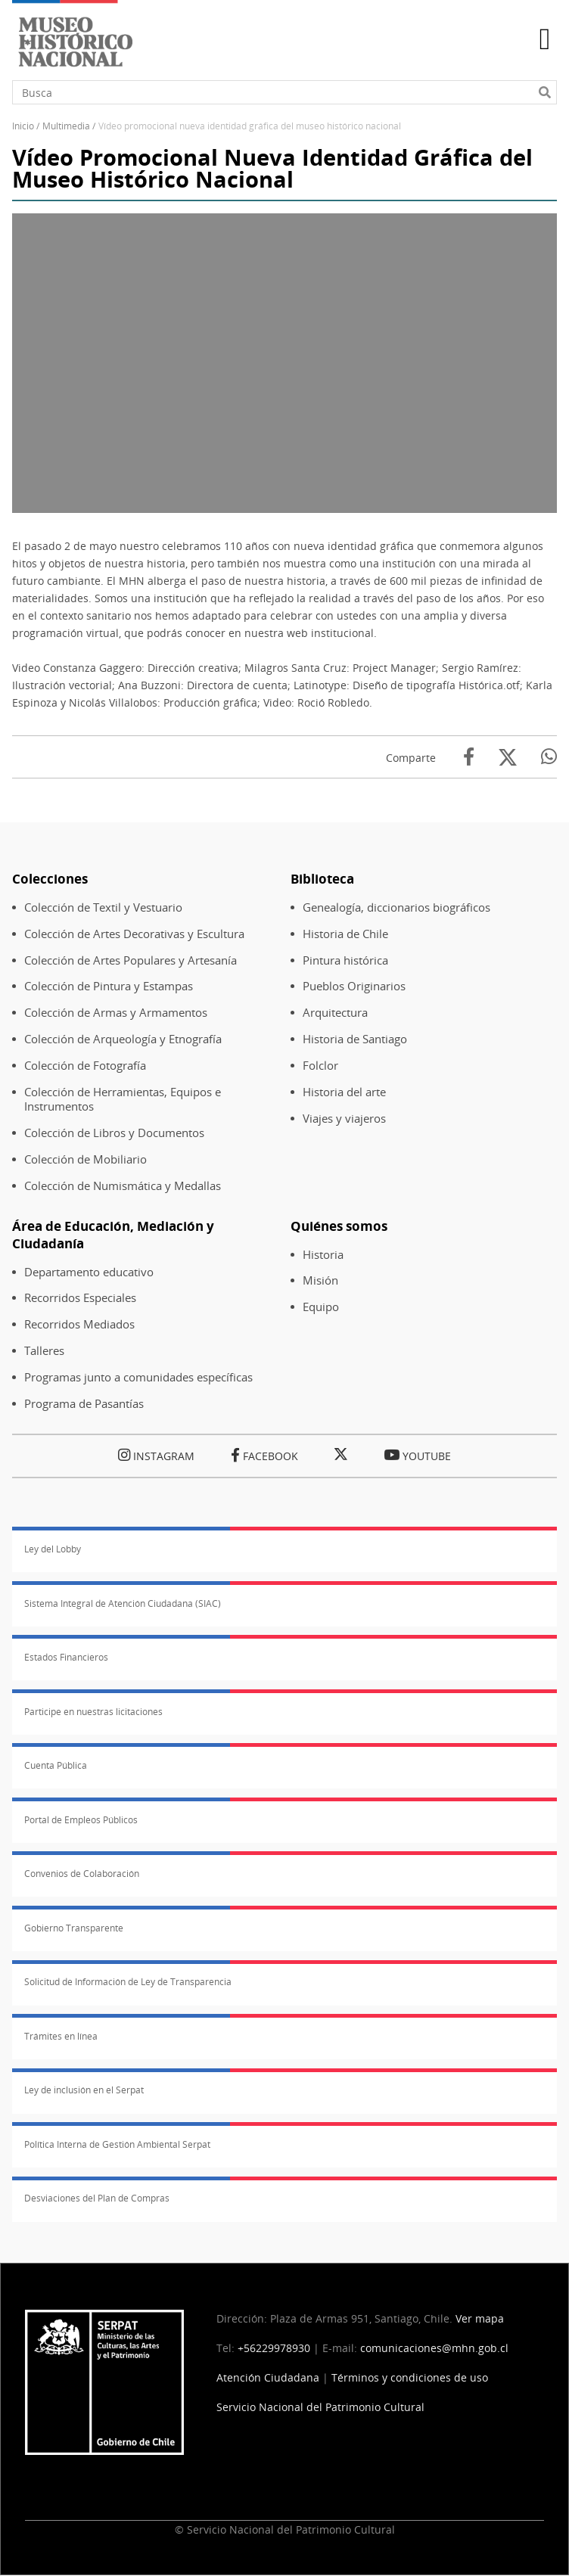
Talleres (44, 1351)
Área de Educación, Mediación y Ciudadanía (113, 1234)
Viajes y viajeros (344, 1118)
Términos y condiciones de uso (409, 2377)
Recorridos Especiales (80, 1298)
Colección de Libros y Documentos (114, 1133)
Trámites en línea (61, 2036)
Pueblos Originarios (354, 986)
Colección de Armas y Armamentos (115, 1012)
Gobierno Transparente (73, 1928)
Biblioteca (322, 878)
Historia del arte (344, 1092)
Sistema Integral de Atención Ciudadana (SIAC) (122, 1603)
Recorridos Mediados (79, 1324)
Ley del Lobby (52, 1549)
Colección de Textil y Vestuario (103, 907)
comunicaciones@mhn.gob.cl (434, 2348)
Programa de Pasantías (84, 1404)
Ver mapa (480, 2318)
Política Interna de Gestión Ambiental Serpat (117, 2144)
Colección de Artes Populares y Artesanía (130, 960)
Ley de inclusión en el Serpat (84, 2090)
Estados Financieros (66, 1657)
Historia (323, 1255)
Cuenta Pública (55, 1765)
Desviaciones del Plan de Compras (96, 2198)
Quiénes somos (339, 1226)
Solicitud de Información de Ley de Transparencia (128, 1981)
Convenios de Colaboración (81, 1873)
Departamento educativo (89, 1272)
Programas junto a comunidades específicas (138, 1377)
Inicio (23, 126)
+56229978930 (274, 2348)
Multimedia (66, 126)
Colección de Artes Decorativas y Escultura (134, 934)
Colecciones (50, 878)
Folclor (320, 1065)
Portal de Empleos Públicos (81, 1820)
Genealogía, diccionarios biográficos (396, 907)
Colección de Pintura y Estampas (108, 986)
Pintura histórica (345, 960)
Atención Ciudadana (267, 2377)
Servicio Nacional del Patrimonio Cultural (320, 2407)
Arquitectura (335, 1012)
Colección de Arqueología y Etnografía (123, 1039)
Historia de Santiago (355, 1039)
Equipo (321, 1307)
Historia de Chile (345, 934)
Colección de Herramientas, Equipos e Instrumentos (122, 1099)
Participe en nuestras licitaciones (93, 1711)
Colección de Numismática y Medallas (122, 1186)
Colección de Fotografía (85, 1065)
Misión (320, 1280)
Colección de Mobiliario (85, 1159)
